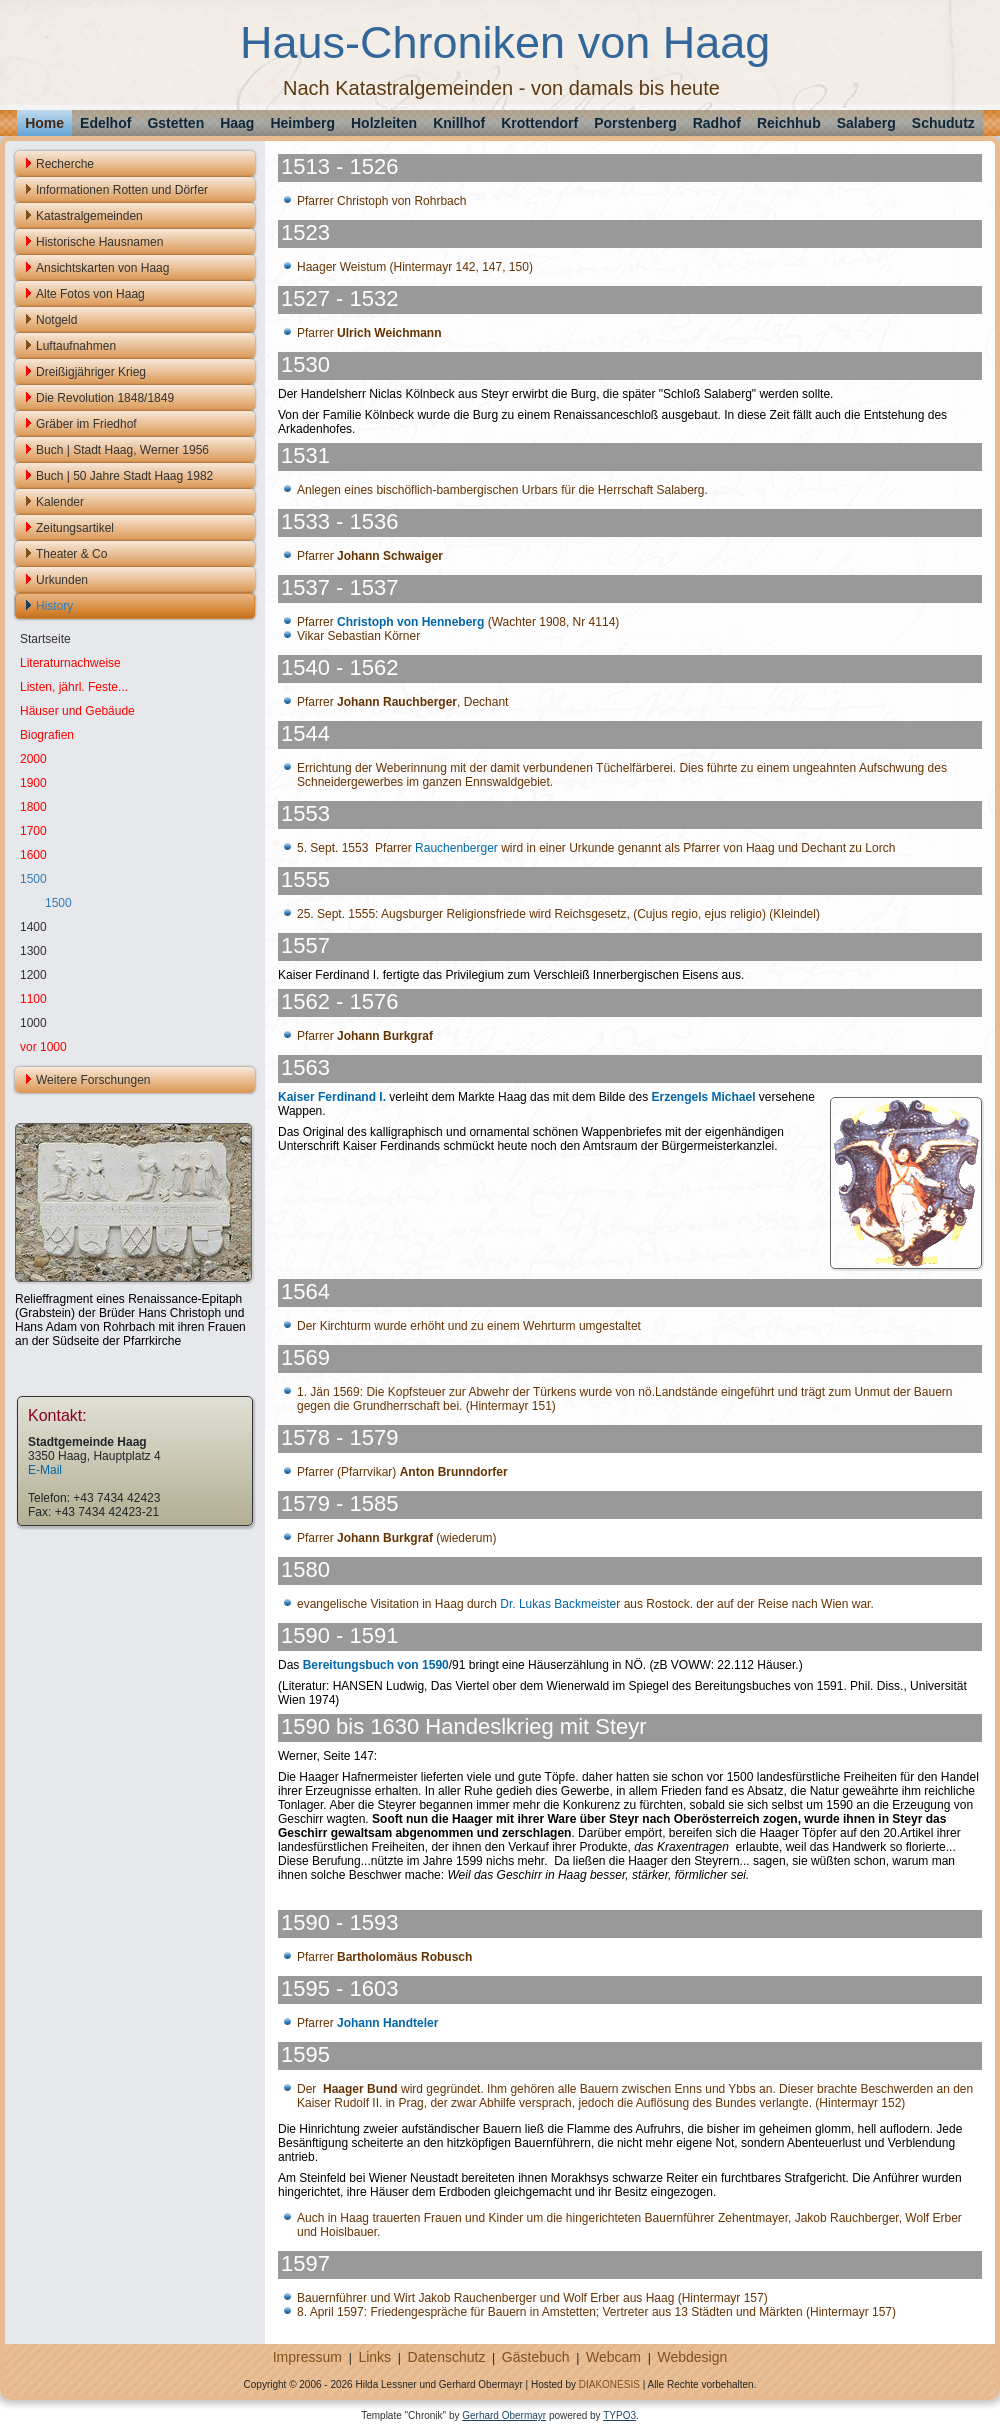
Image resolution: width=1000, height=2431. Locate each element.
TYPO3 (619, 2415)
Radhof (717, 123)
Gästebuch (536, 2357)
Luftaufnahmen (76, 346)
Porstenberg (635, 123)
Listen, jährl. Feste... (74, 687)
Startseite (45, 639)
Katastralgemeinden (89, 216)
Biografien (47, 735)
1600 (33, 855)
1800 (33, 807)
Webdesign (692, 2357)
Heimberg (302, 123)
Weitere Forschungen (93, 1080)
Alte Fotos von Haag (90, 294)
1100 (33, 999)
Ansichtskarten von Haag (102, 268)
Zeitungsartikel (75, 528)
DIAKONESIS (609, 2384)
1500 (33, 879)
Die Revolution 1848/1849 (105, 398)
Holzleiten (384, 123)
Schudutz (943, 123)
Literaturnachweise (70, 663)
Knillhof (459, 123)
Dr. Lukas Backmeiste (558, 1604)
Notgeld (56, 320)
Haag (237, 123)
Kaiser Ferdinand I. (332, 1097)
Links (374, 2357)
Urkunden (62, 580)
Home (44, 123)
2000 (33, 759)
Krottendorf (539, 123)
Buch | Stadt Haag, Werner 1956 (122, 450)
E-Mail (45, 1470)
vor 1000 (43, 1047)
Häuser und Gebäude (77, 711)
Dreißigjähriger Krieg (91, 372)
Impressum (307, 2357)
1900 (33, 783)
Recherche (65, 164)
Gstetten (175, 123)
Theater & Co (71, 554)
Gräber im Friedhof (86, 424)
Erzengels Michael (703, 1097)
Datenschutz (447, 2357)
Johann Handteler (387, 2023)
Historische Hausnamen (99, 242)
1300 (33, 951)
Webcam (613, 2357)
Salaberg (866, 123)
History (54, 606)
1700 (33, 831)
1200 (33, 975)
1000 (33, 1023)
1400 (33, 927)
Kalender (60, 502)
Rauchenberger (456, 848)
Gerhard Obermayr (504, 2415)
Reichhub (789, 123)
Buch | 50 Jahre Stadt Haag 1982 (124, 476)
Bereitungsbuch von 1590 (376, 1665)
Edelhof (105, 123)
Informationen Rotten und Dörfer (122, 190)
